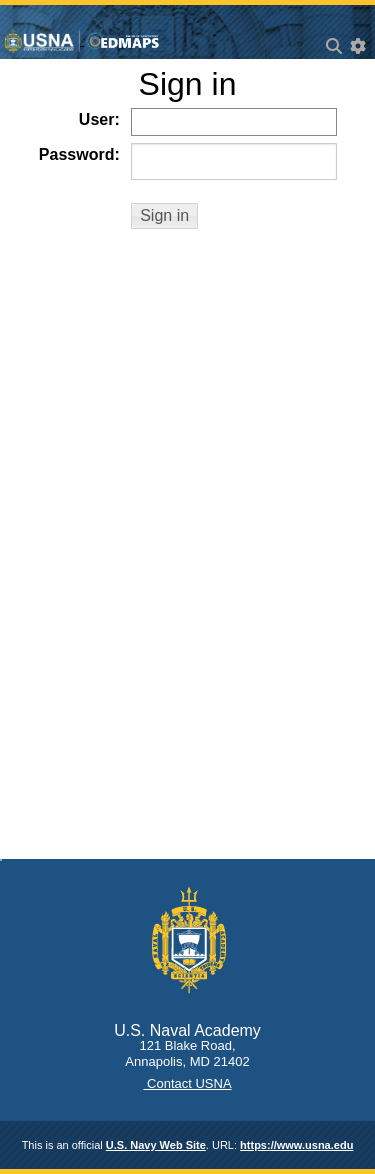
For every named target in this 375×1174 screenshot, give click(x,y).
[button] (164, 216)
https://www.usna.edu (296, 1145)
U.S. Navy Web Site (156, 1145)
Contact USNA (187, 1083)
